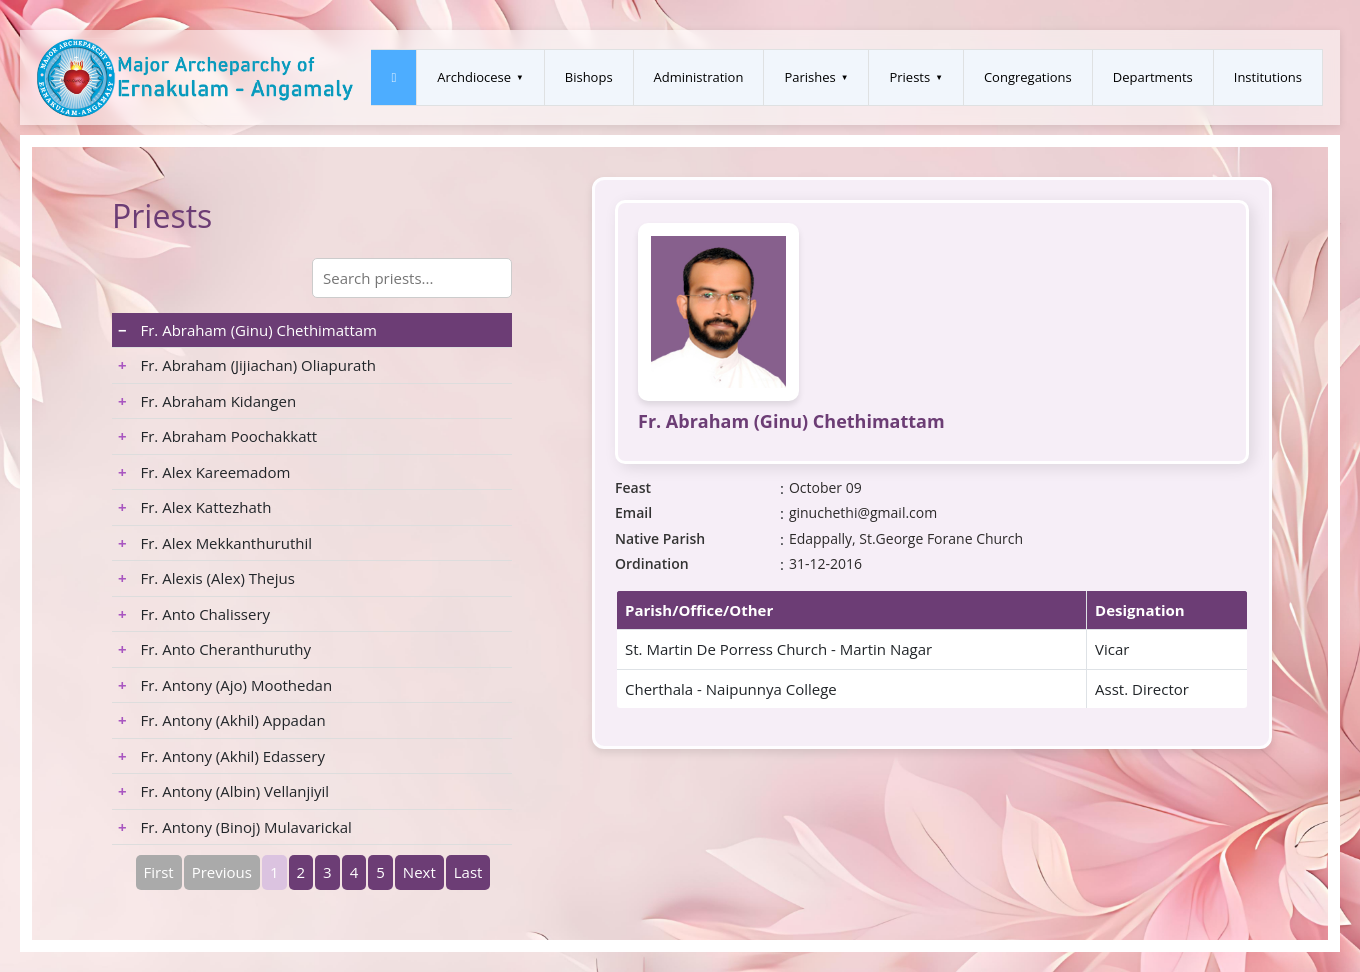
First (159, 872)
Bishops (589, 77)
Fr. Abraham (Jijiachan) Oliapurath (247, 365)
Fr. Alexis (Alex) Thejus (206, 578)
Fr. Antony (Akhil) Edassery (221, 756)
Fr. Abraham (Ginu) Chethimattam (247, 330)
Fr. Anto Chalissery (194, 614)
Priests (909, 77)
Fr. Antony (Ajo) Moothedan (225, 685)
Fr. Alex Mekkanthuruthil (215, 543)
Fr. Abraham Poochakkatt (217, 436)
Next (419, 872)
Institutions (1268, 77)
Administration (699, 77)
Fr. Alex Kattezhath (194, 507)
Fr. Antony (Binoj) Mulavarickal (235, 827)
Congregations (1028, 77)
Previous (222, 872)
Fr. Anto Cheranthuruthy (214, 649)
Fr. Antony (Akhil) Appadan (222, 720)
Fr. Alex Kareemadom (204, 472)
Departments (1153, 77)
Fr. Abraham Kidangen (207, 401)
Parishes (809, 77)
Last (468, 872)
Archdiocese (474, 77)
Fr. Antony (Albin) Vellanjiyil (223, 791)
